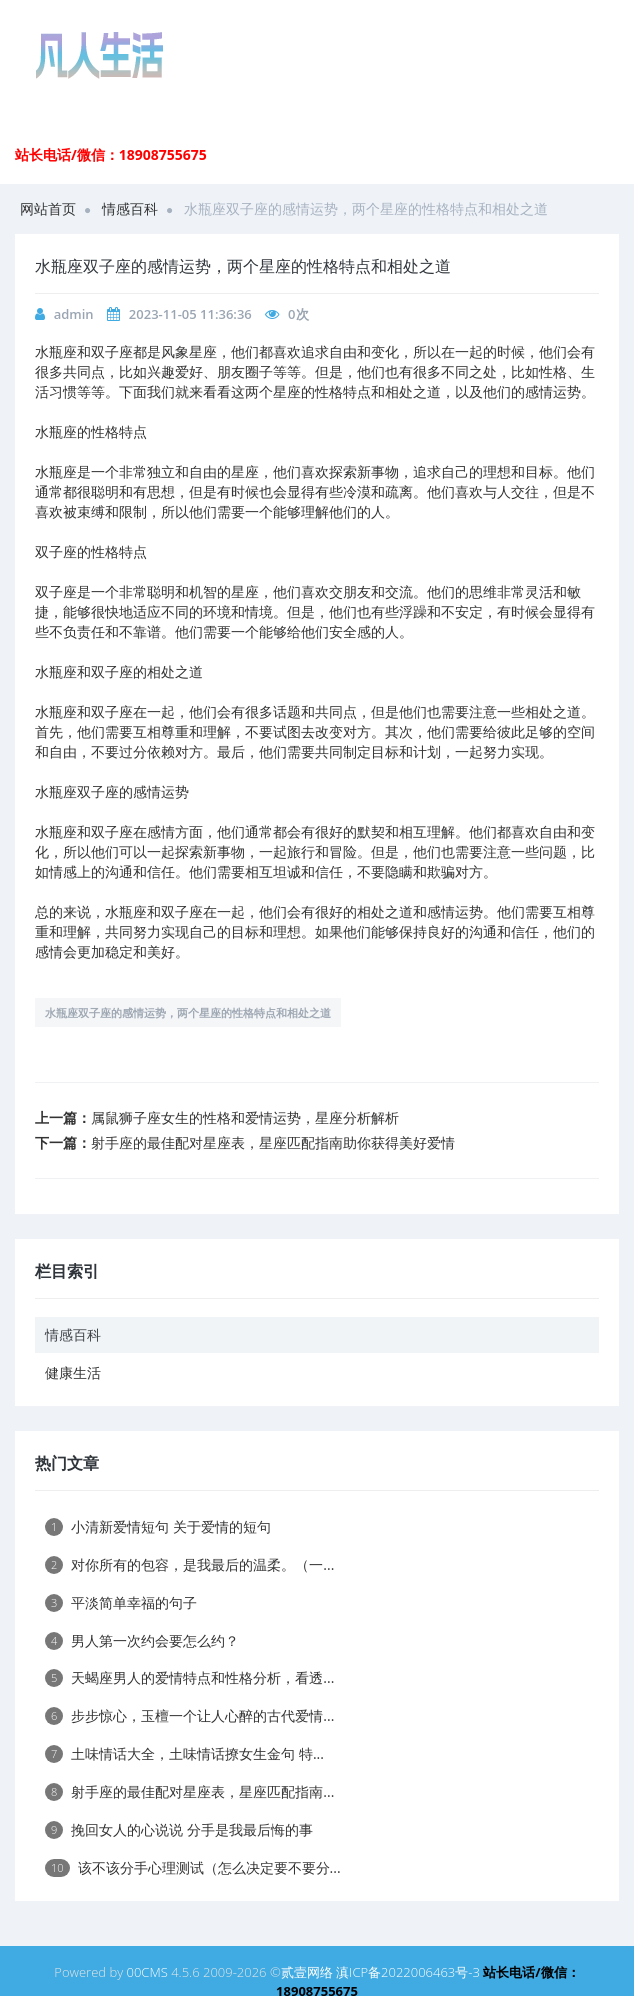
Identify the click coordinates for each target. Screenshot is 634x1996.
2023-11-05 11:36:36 (190, 314)
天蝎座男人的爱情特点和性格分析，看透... (189, 1677)
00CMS (147, 1972)
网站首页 (48, 208)
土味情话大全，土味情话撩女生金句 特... (184, 1753)
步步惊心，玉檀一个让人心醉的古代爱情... (189, 1715)
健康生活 (73, 1372)
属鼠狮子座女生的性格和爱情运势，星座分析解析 (245, 1117)
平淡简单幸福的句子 (121, 1602)
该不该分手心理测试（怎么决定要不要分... (193, 1867)
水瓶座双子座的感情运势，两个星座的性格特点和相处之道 (188, 1012)
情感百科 (130, 208)
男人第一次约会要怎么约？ (142, 1640)
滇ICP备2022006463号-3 (408, 1972)
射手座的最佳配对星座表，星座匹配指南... (189, 1791)
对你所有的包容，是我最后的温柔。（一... (189, 1564)
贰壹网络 (307, 1972)
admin (74, 314)
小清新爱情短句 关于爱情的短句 (158, 1526)
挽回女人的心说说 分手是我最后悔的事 (179, 1829)
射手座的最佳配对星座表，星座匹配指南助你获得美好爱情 (273, 1142)
